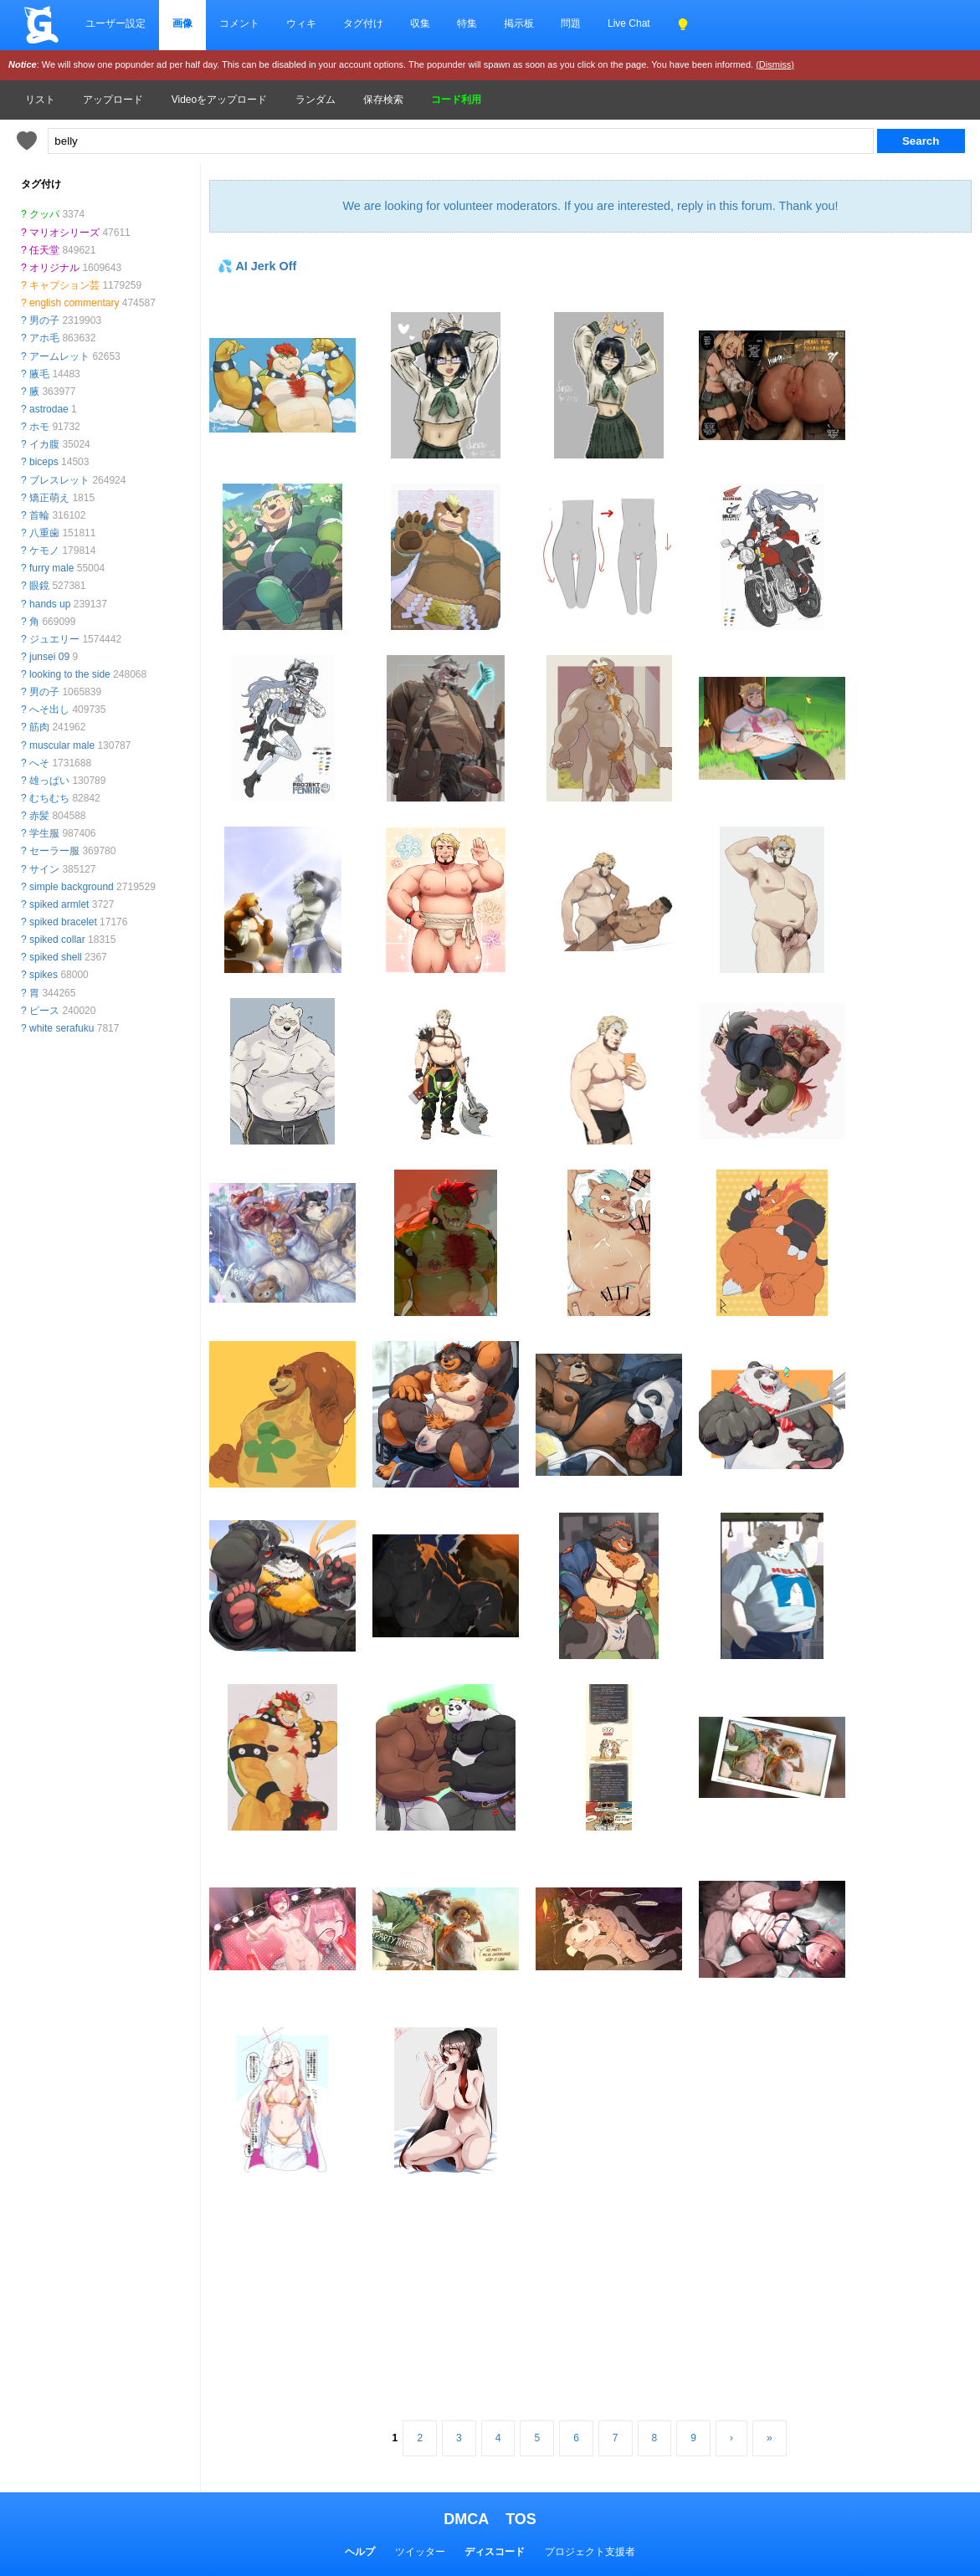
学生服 (44, 833)
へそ (39, 763)
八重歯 (44, 533)
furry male (51, 568)
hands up (49, 604)
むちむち (49, 798)
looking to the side (69, 674)
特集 (467, 23)
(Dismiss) (775, 64)
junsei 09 (49, 657)
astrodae (49, 409)
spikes (43, 975)
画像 (182, 23)
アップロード (113, 99)
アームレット (59, 356)
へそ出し (49, 709)
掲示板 (519, 23)
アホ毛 (44, 338)
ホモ (39, 427)
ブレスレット (59, 480)
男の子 (44, 320)
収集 (420, 23)
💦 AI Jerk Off (257, 266)
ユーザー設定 (115, 23)
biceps (44, 462)
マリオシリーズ (64, 232)
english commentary (74, 303)
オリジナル (54, 268)
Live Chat (629, 23)
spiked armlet (59, 904)
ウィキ (301, 23)
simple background (71, 887)
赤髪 (39, 816)
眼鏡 (39, 586)
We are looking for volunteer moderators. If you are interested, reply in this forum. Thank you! (590, 206)
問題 (571, 23)
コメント (239, 23)
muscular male (62, 745)
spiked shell (55, 957)
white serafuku (61, 1028)
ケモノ (44, 550)
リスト (40, 99)
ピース (44, 1011)
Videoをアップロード (219, 99)
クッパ (44, 214)
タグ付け (363, 23)
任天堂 (44, 250)
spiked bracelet (63, 922)
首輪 (39, 515)
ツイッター (420, 2552)
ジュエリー (54, 639)
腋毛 (39, 374)
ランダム (315, 99)
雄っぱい (49, 780)
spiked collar (57, 939)
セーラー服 (54, 851)
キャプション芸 (64, 285)
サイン (44, 869)
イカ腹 (44, 444)
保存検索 (383, 99)
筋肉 (39, 727)
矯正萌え (49, 498)
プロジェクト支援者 (590, 2552)
